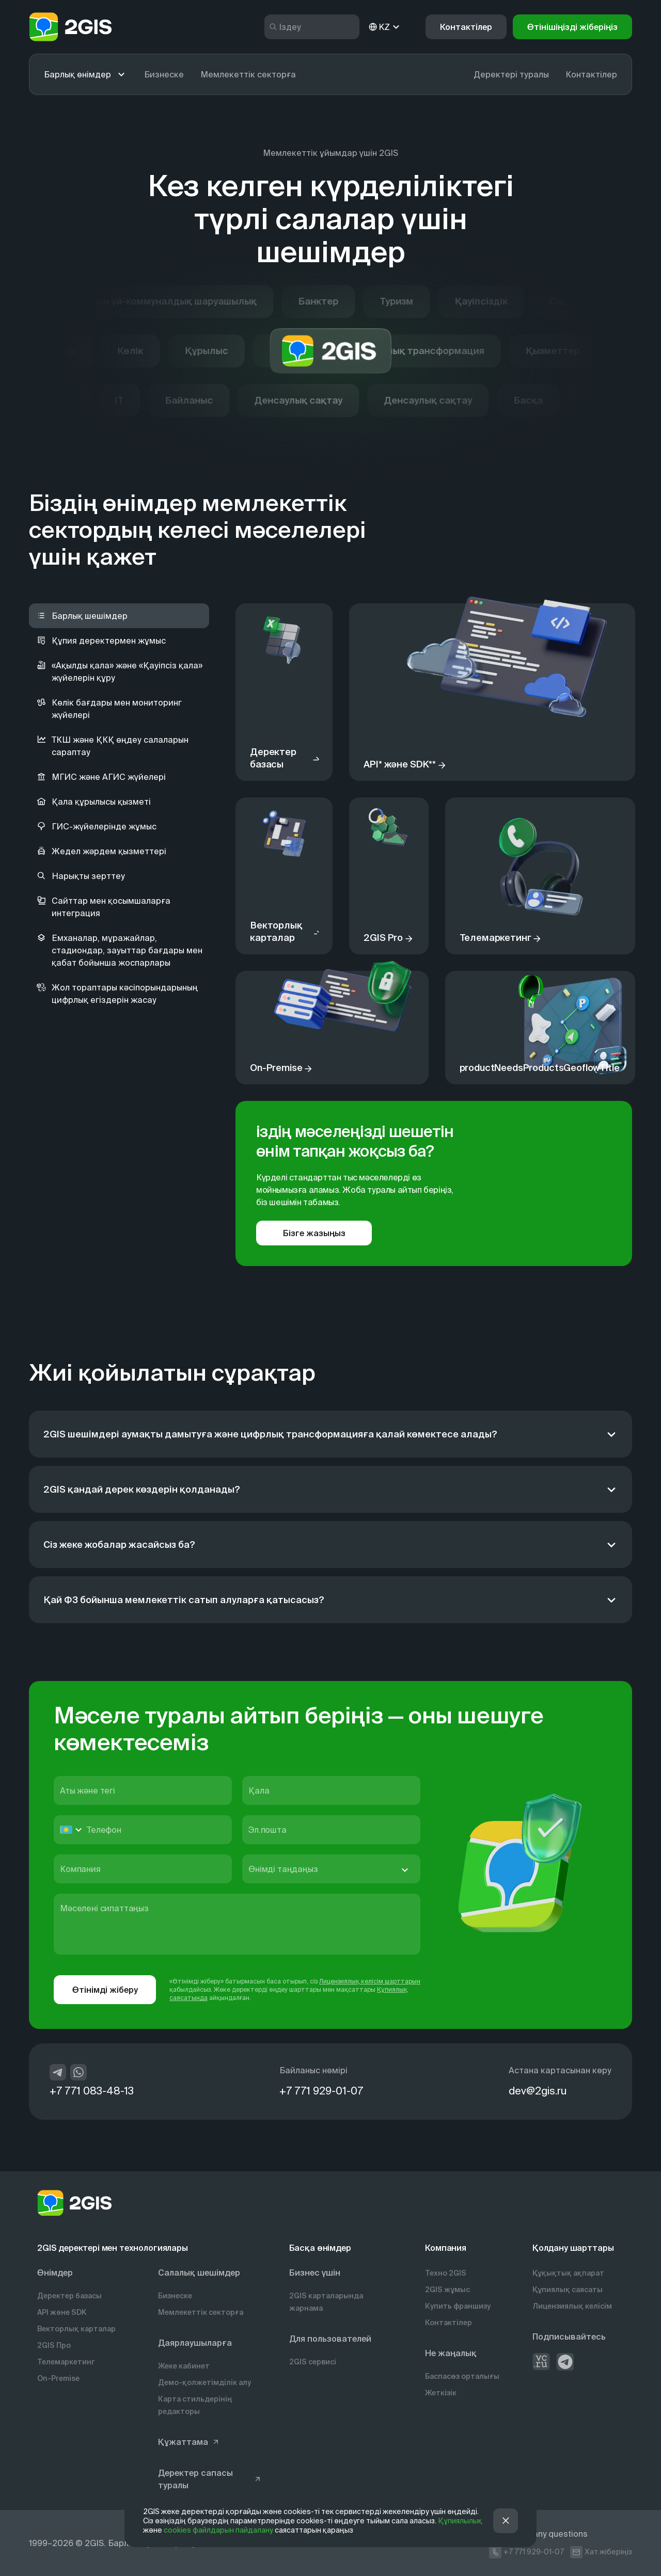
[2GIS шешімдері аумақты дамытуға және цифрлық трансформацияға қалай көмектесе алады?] (330, 1434)
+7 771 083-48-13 (92, 2091)
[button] (572, 26)
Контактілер (591, 74)
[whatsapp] (78, 2072)
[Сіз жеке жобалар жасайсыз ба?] (330, 1544)
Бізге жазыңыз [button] (314, 1233)
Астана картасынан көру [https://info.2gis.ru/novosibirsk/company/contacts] (560, 2070)
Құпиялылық (460, 2521)
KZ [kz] (384, 27)
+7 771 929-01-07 (321, 2091)
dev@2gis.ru (537, 2091)
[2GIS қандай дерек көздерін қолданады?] (330, 1489)
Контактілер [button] (466, 26)
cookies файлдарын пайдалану (218, 2530)
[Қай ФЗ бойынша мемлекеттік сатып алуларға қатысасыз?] (330, 1599)
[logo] (70, 26)
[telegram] (58, 2072)
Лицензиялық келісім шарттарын (369, 1981)
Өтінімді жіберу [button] (105, 1989)
